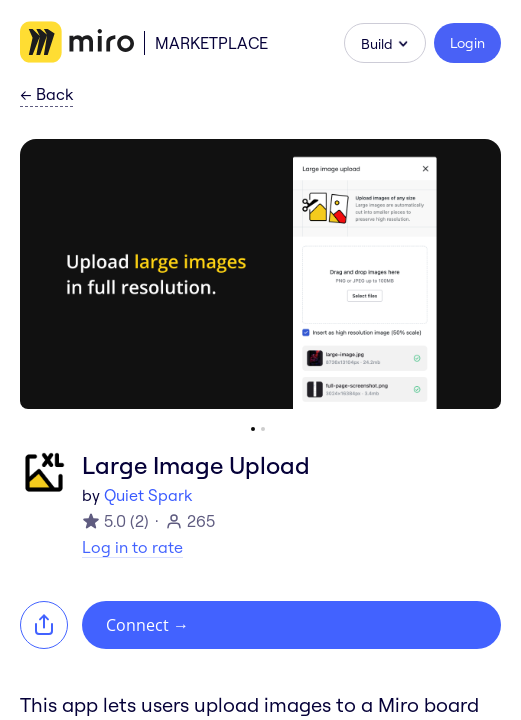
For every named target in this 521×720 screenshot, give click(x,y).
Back (46, 95)
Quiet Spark (148, 495)
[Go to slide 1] (253, 429)
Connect (147, 625)
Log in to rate (132, 547)
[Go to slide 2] (263, 429)
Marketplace (211, 43)
